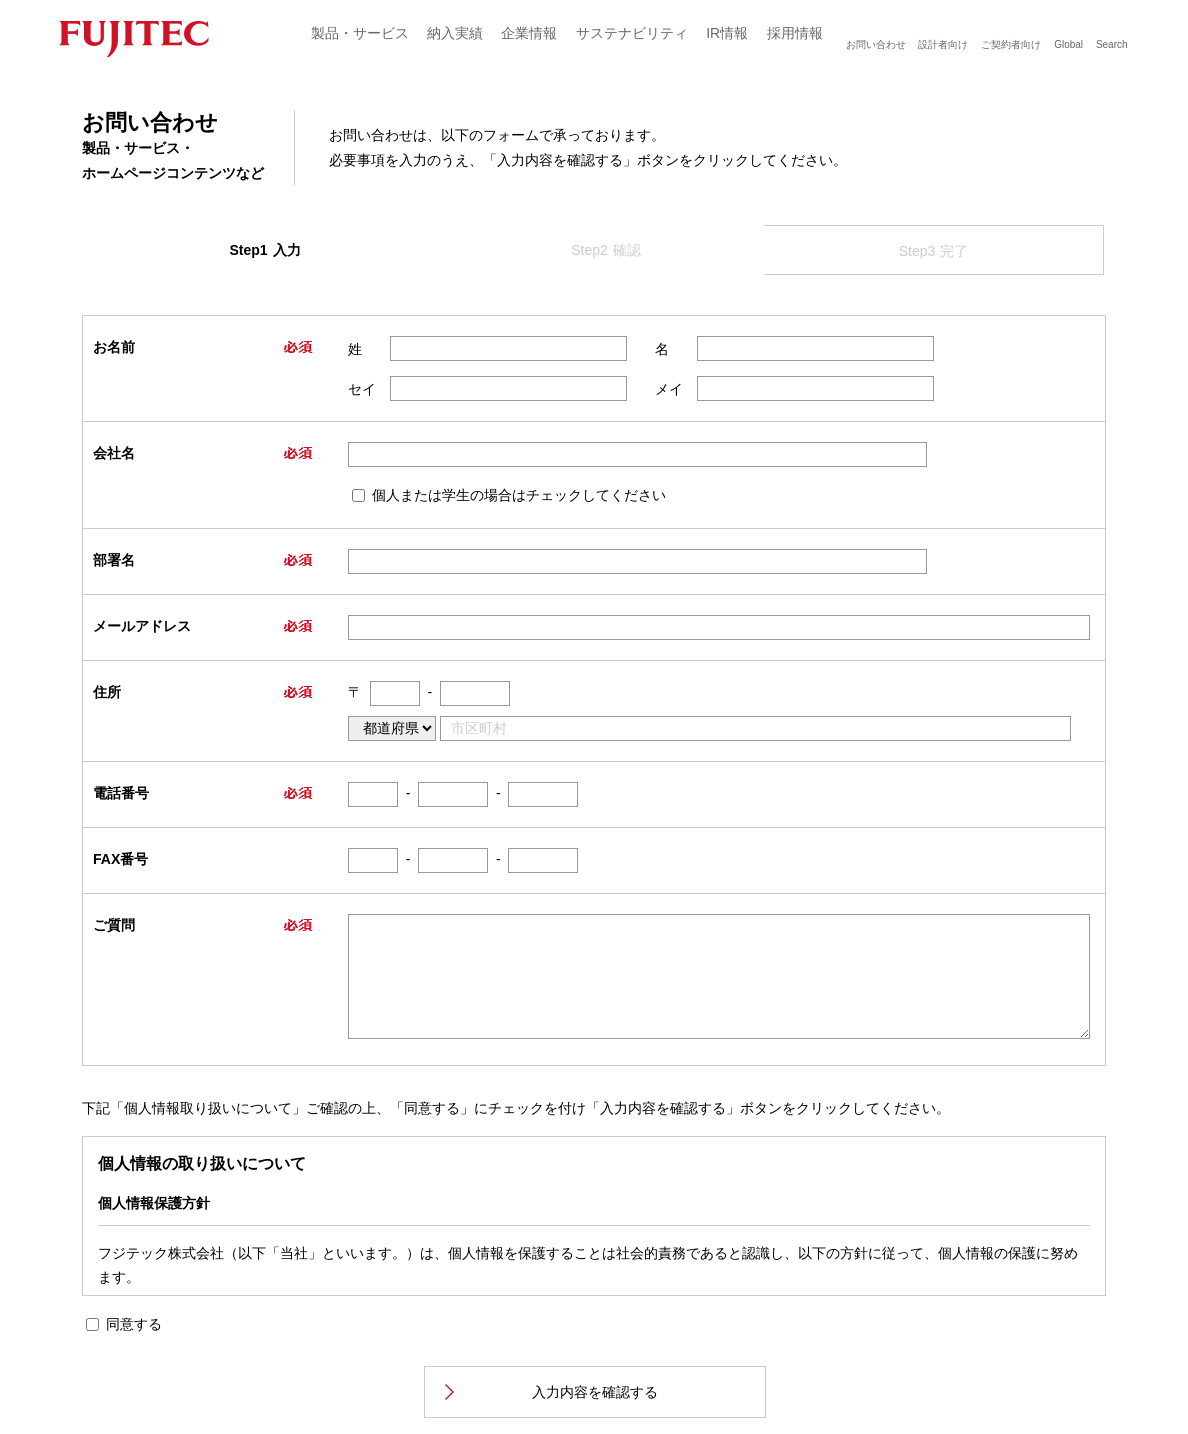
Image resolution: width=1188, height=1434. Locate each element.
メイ (669, 389)
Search (1112, 44)
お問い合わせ (876, 44)
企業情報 (529, 33)
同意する (134, 1324)
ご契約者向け (1011, 44)
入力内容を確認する (595, 1392)
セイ (362, 389)
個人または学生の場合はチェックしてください (519, 495)
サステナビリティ (632, 33)
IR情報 (727, 33)
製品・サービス (360, 33)
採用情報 (795, 33)
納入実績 (455, 33)
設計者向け (943, 44)
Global (1068, 44)
